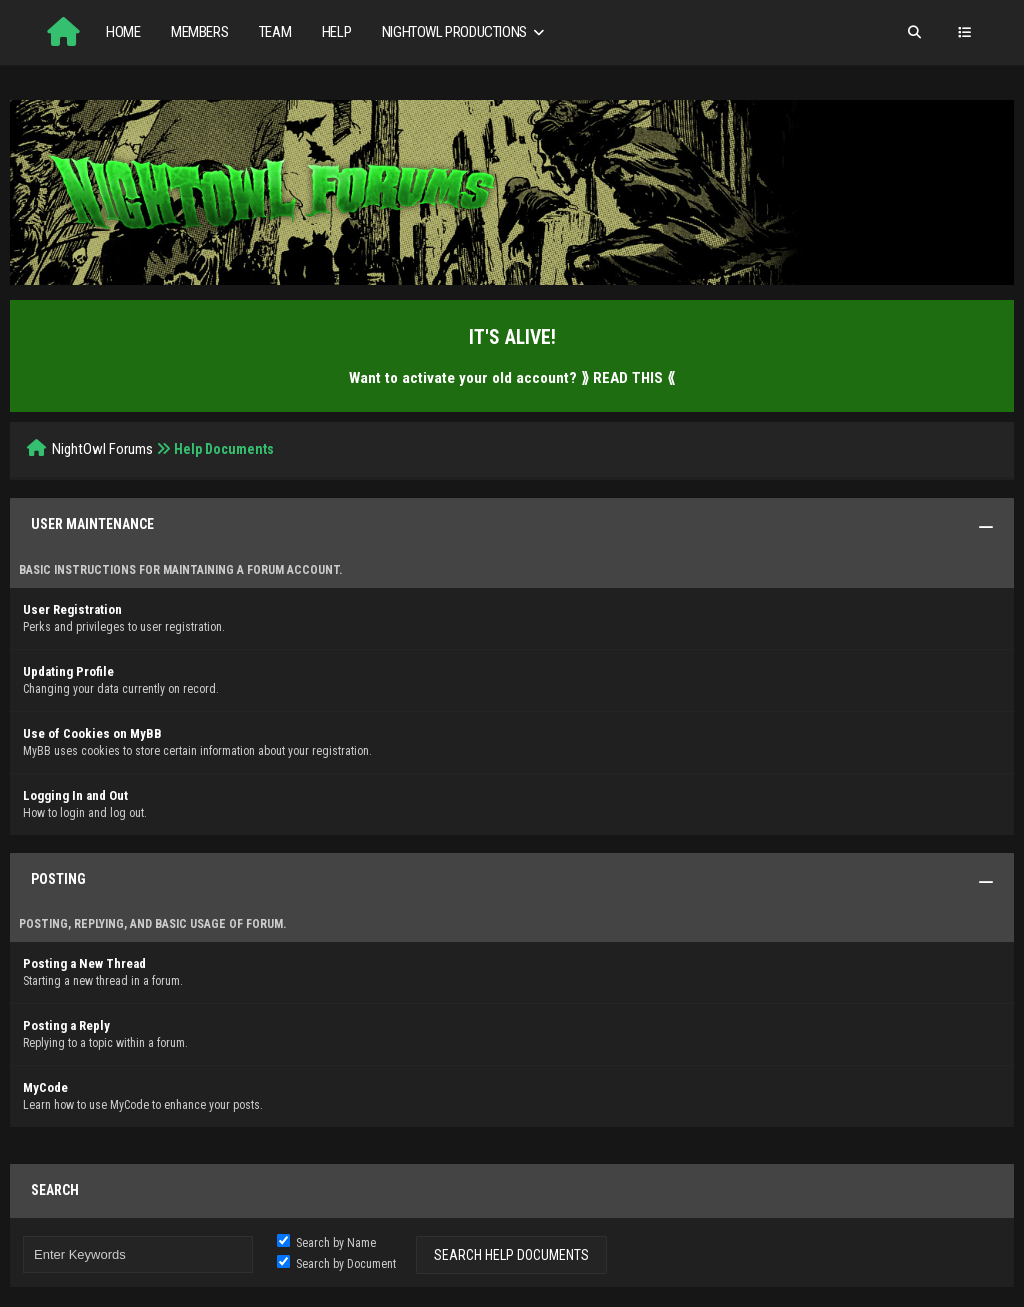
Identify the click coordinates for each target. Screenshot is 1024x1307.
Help (336, 32)
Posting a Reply (66, 1025)
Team (275, 32)
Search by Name (326, 1243)
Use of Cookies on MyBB (92, 733)
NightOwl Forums (102, 449)
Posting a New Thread (84, 963)
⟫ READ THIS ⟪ (628, 378)
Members (199, 32)
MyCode (45, 1087)
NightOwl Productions (465, 32)
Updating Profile (68, 671)
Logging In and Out (75, 795)
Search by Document (336, 1264)
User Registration (72, 609)
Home (123, 32)
